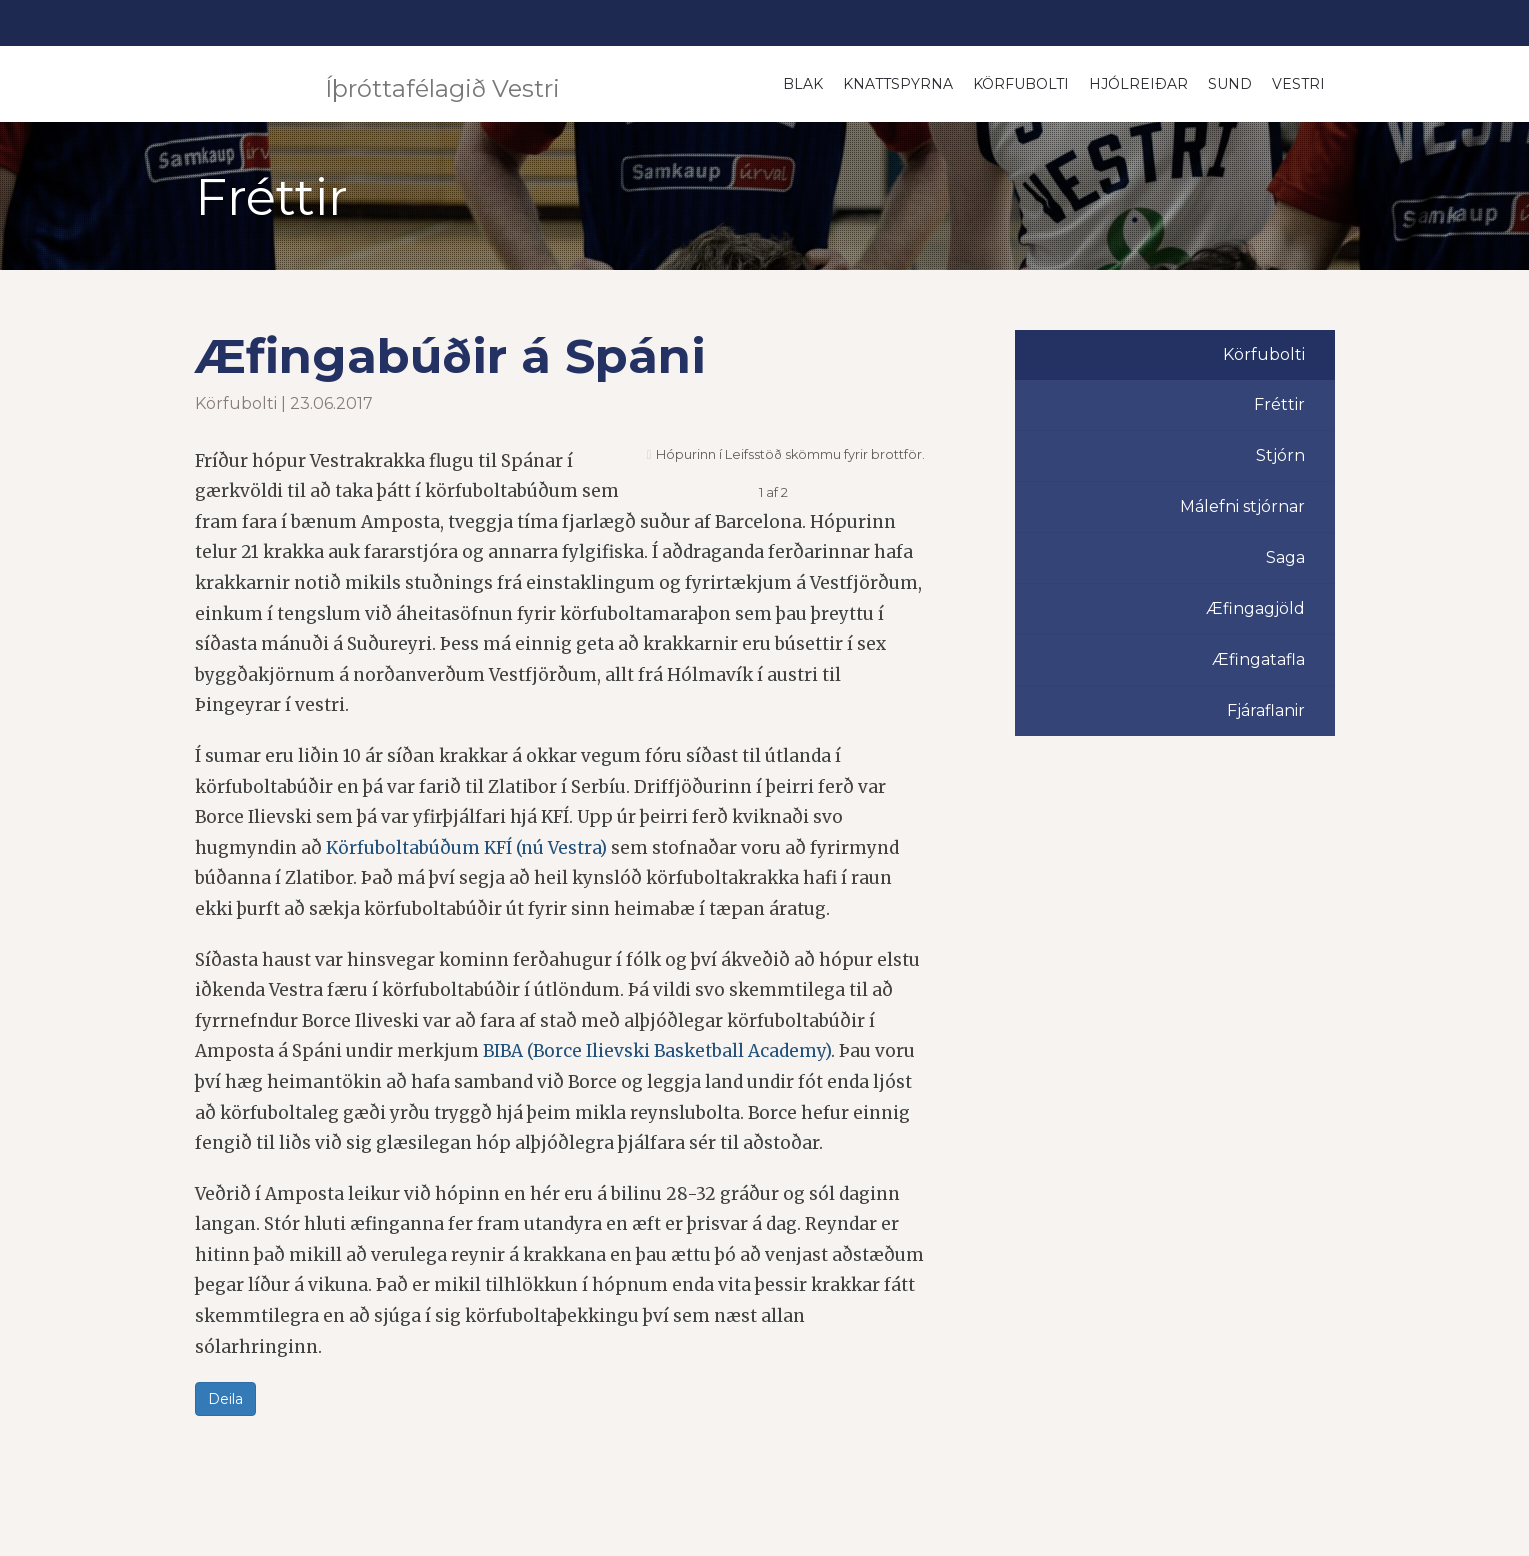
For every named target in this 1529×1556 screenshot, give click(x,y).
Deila (225, 1399)
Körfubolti (1021, 84)
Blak (803, 84)
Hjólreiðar (1138, 84)
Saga (1285, 557)
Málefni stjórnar (1242, 506)
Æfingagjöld (1255, 608)
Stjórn (1280, 455)
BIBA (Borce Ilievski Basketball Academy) (657, 1051)
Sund (1230, 84)
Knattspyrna (898, 84)
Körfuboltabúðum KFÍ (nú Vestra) (466, 848)
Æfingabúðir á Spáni (450, 356)
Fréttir (1279, 404)
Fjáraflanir (1266, 710)
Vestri (1298, 84)
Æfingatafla (1258, 659)
